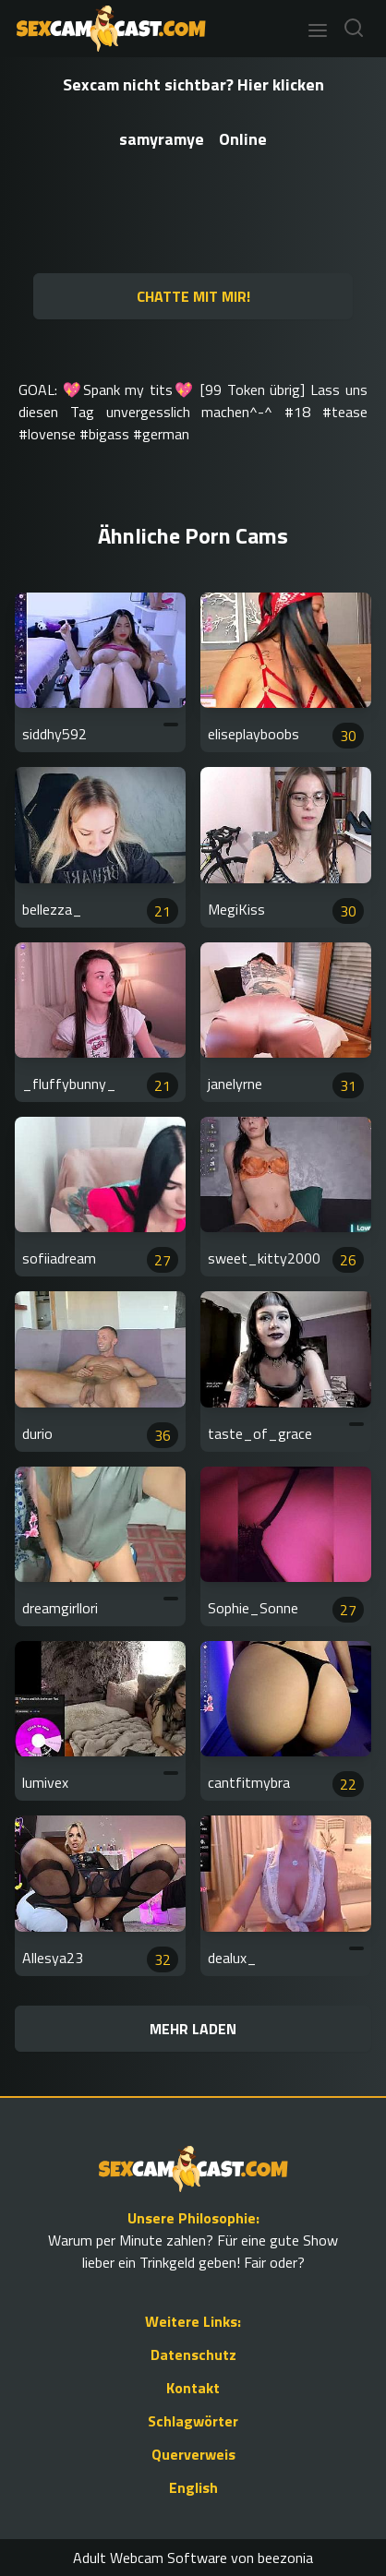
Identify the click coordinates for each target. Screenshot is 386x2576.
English (193, 2487)
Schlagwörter (193, 2421)
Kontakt (193, 2388)
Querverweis (193, 2454)
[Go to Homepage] (106, 29)
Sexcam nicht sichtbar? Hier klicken (193, 84)
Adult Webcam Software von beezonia (193, 2557)
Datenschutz (193, 2354)
